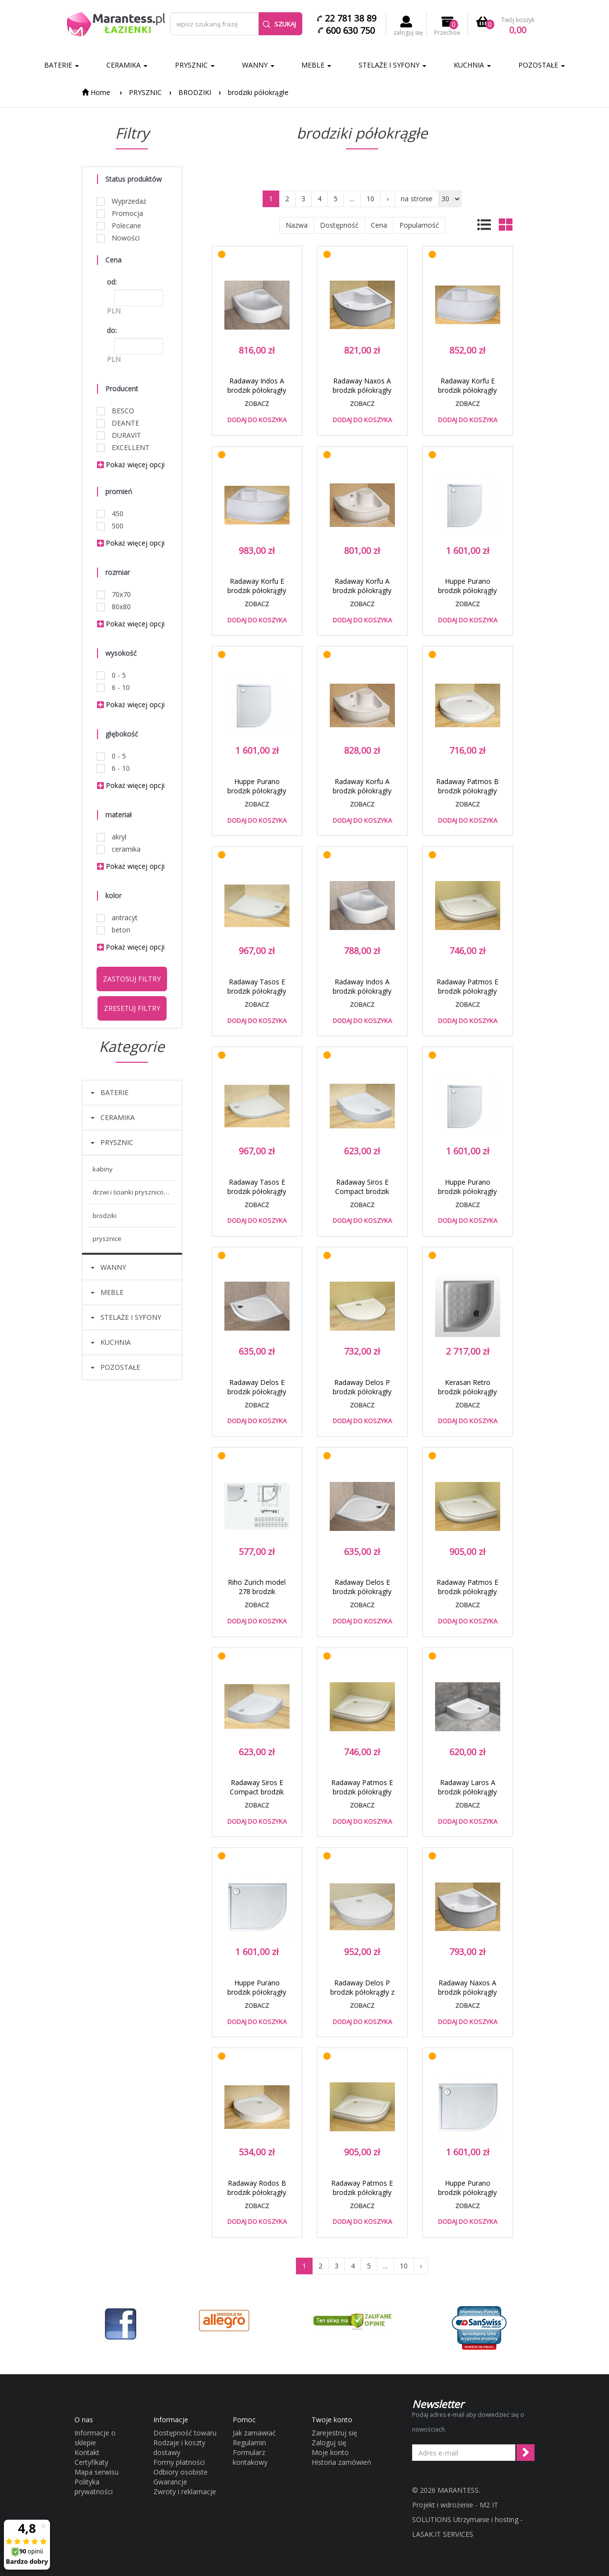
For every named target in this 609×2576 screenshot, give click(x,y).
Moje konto (330, 2452)
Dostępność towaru (185, 2432)
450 (110, 513)
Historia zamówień (341, 2462)
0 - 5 (111, 675)
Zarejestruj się (334, 2432)
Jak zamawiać (254, 2432)
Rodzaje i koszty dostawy (179, 2447)
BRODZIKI (194, 92)
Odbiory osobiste (180, 2472)
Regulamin (249, 2442)
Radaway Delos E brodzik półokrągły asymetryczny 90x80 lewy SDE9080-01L (362, 1596)
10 (370, 198)
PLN (114, 310)
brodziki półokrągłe (258, 92)
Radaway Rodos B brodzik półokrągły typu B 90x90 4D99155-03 (256, 2197)
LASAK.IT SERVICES (442, 2534)
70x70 (114, 594)
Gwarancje (170, 2481)
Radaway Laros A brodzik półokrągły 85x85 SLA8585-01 (467, 1792)
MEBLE (316, 65)
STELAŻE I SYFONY (392, 65)
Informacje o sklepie (95, 2437)
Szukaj (279, 24)
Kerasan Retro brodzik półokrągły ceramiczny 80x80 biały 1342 (467, 1396)
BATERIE (61, 65)
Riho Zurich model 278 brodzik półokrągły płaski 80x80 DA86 (257, 1596)
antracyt (117, 917)
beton (113, 929)
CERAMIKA (126, 65)
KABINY (103, 1169)
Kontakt (86, 2452)
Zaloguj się (329, 2442)
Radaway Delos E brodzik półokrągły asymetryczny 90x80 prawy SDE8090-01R (256, 1396)
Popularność (419, 225)
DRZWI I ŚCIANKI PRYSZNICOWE (132, 1192)
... (352, 198)
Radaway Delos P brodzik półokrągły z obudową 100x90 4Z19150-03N (362, 1996)
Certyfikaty (91, 2462)
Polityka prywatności (93, 2486)
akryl (111, 836)
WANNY (258, 65)
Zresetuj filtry (132, 1008)
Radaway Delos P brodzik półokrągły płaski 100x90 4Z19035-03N (362, 1396)
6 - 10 (113, 687)
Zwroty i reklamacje (184, 2491)
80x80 (114, 606)
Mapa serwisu (96, 2472)
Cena (379, 225)
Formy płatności (179, 2462)
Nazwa (297, 225)
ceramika (119, 849)
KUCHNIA (472, 65)
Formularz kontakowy (250, 2457)
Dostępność (339, 225)
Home (96, 92)
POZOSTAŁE (541, 65)
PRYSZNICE (107, 1238)
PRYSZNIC (195, 65)
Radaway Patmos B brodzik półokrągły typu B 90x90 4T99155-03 (467, 795)
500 (110, 525)
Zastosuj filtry (132, 978)
